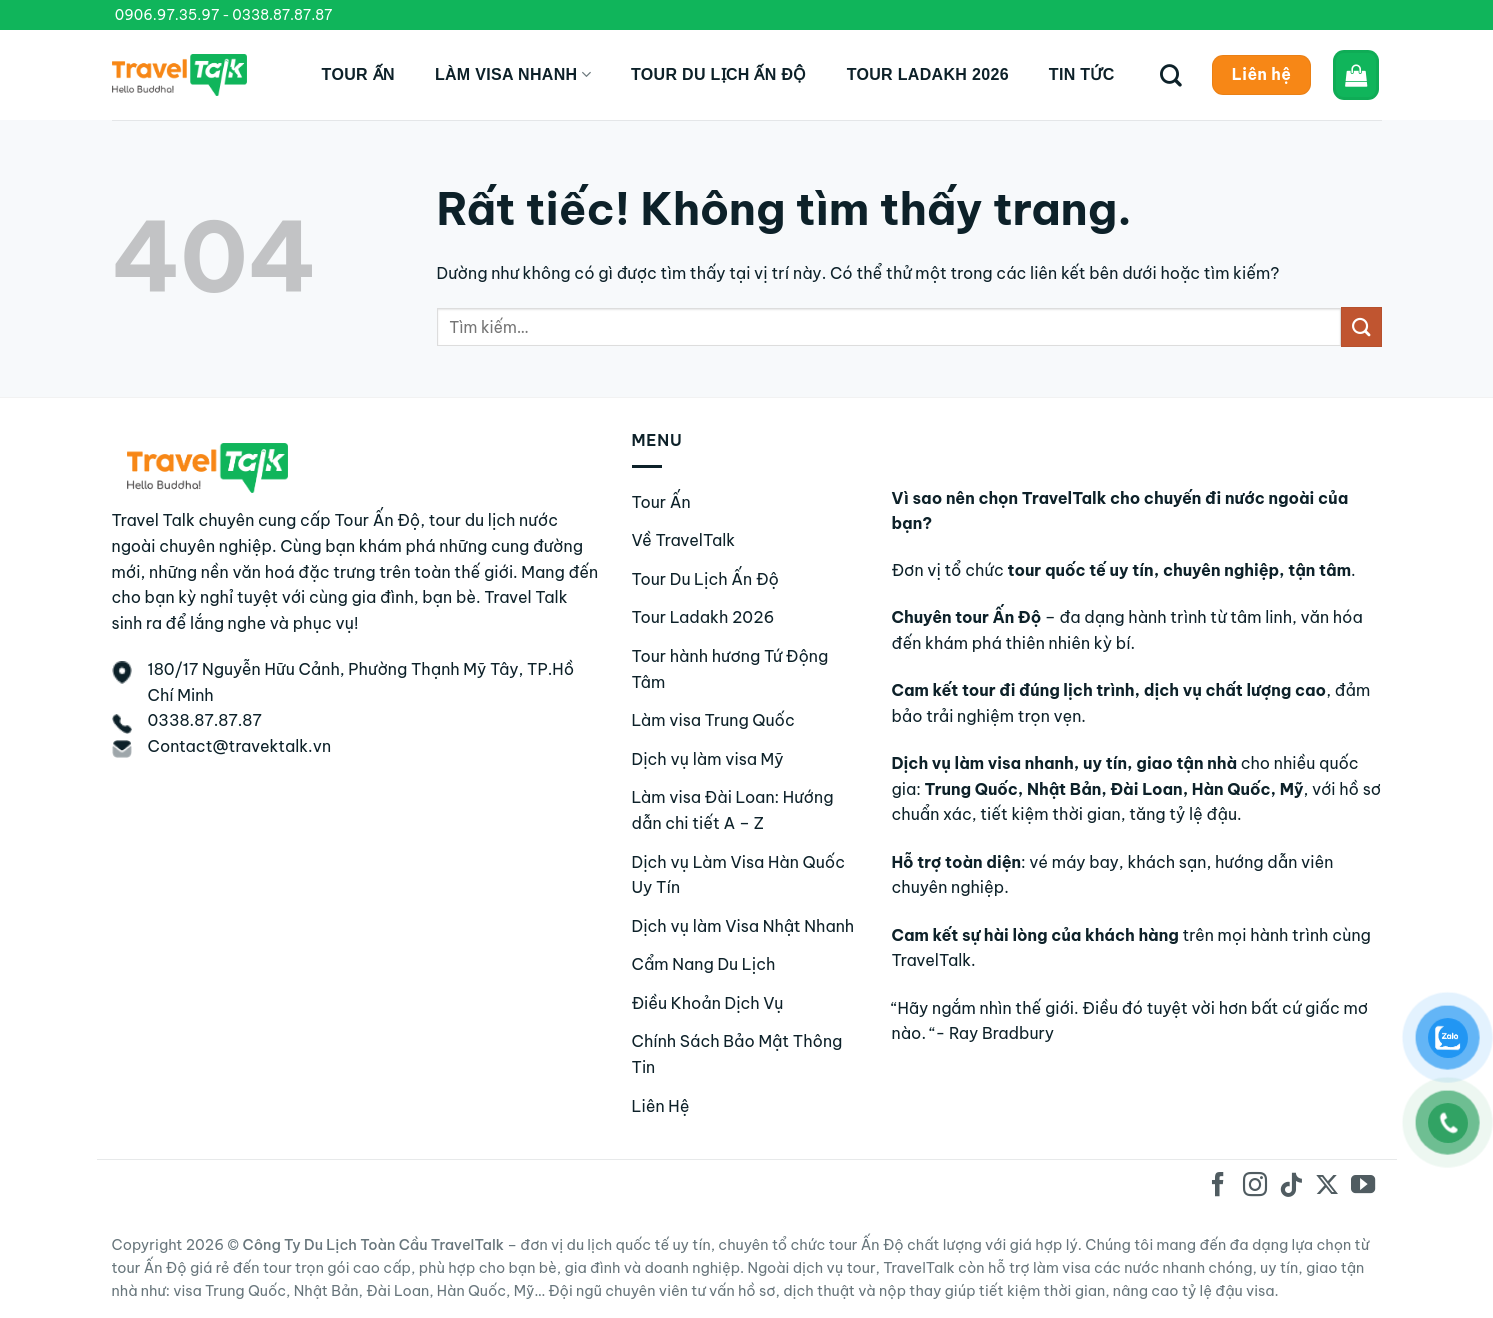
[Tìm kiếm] (1171, 75)
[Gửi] (1361, 326)
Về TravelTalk (684, 540)
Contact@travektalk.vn (240, 746)
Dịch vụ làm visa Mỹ (708, 759)
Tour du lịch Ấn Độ (719, 74)
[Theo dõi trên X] (1327, 1186)
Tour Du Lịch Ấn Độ (706, 579)
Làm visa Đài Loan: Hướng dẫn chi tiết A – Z (733, 810)
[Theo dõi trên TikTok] (1291, 1186)
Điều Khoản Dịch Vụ (708, 1003)
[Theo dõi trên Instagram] (1254, 1186)
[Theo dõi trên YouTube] (1363, 1186)
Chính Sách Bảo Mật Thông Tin (737, 1054)
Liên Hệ (661, 1106)
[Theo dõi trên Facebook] (1218, 1186)
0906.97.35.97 (167, 15)
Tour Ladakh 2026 (928, 74)
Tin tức (1082, 74)
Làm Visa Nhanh (513, 74)
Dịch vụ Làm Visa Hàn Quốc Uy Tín (738, 875)
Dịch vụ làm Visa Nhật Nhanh (743, 926)
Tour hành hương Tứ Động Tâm (730, 669)
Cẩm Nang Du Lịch (704, 964)
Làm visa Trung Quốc (713, 720)
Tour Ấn (358, 74)
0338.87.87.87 (282, 15)
